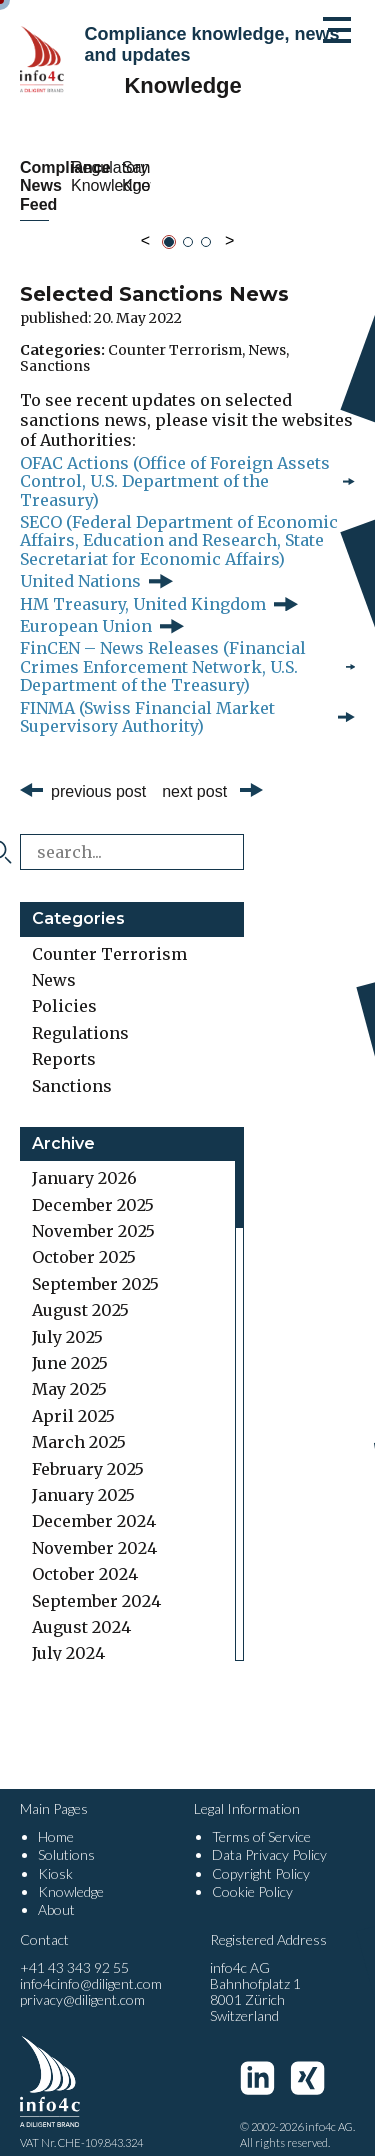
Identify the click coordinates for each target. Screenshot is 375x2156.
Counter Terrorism (175, 331)
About (56, 1890)
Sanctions (55, 347)
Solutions (66, 1836)
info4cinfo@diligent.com (91, 1965)
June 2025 (70, 1345)
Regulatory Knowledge (276, 176)
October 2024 (85, 1556)
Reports (64, 1041)
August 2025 (80, 1292)
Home (56, 1818)
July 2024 (68, 1635)
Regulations (80, 1014)
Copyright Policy (261, 1854)
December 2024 (94, 1503)
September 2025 (95, 1265)
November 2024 (94, 1529)
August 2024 (81, 1609)
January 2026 (84, 1160)
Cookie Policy (252, 1872)
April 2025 (73, 1397)
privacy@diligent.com (82, 1981)
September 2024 (96, 1582)
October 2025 (84, 1239)
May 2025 (69, 1371)
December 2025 (93, 1186)
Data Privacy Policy (269, 1836)
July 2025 (67, 1318)
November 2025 (93, 1213)
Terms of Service (261, 1818)
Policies (64, 988)
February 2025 (88, 1450)
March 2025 (79, 1424)
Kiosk (55, 1854)
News (267, 331)
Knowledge (71, 1872)
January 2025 (83, 1477)
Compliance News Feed (98, 176)
